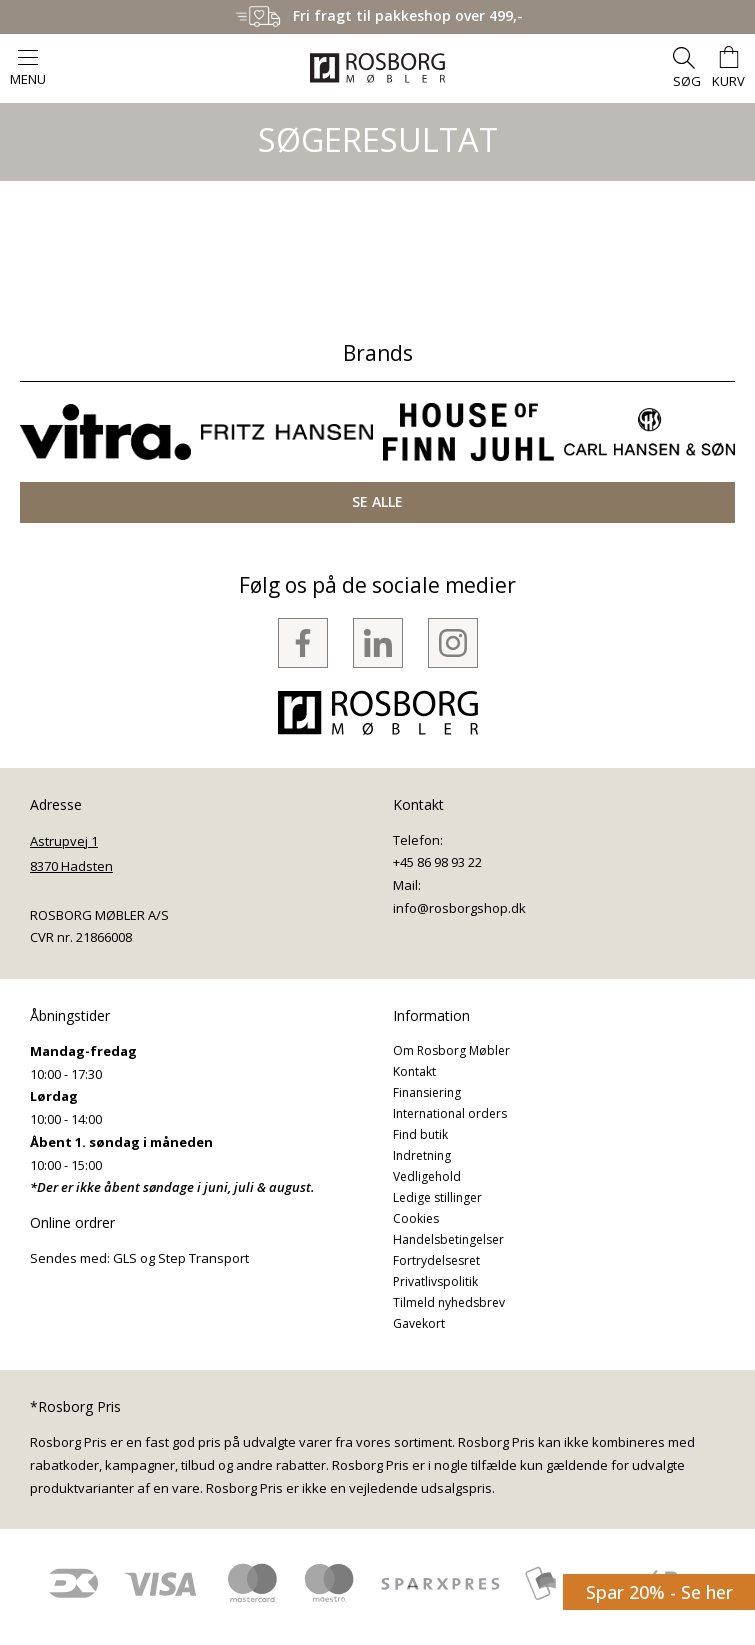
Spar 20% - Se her (659, 1592)
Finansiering (427, 1092)
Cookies (416, 1218)
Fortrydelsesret (436, 1260)
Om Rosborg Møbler (451, 1050)
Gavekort (419, 1323)
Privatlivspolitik (435, 1281)
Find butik (420, 1134)
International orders (450, 1113)
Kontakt (414, 1071)
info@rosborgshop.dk (459, 908)
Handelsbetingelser (448, 1239)
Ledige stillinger (437, 1197)
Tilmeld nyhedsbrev (449, 1302)
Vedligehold (427, 1176)
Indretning (422, 1155)
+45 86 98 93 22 (437, 862)
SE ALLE (377, 501)
